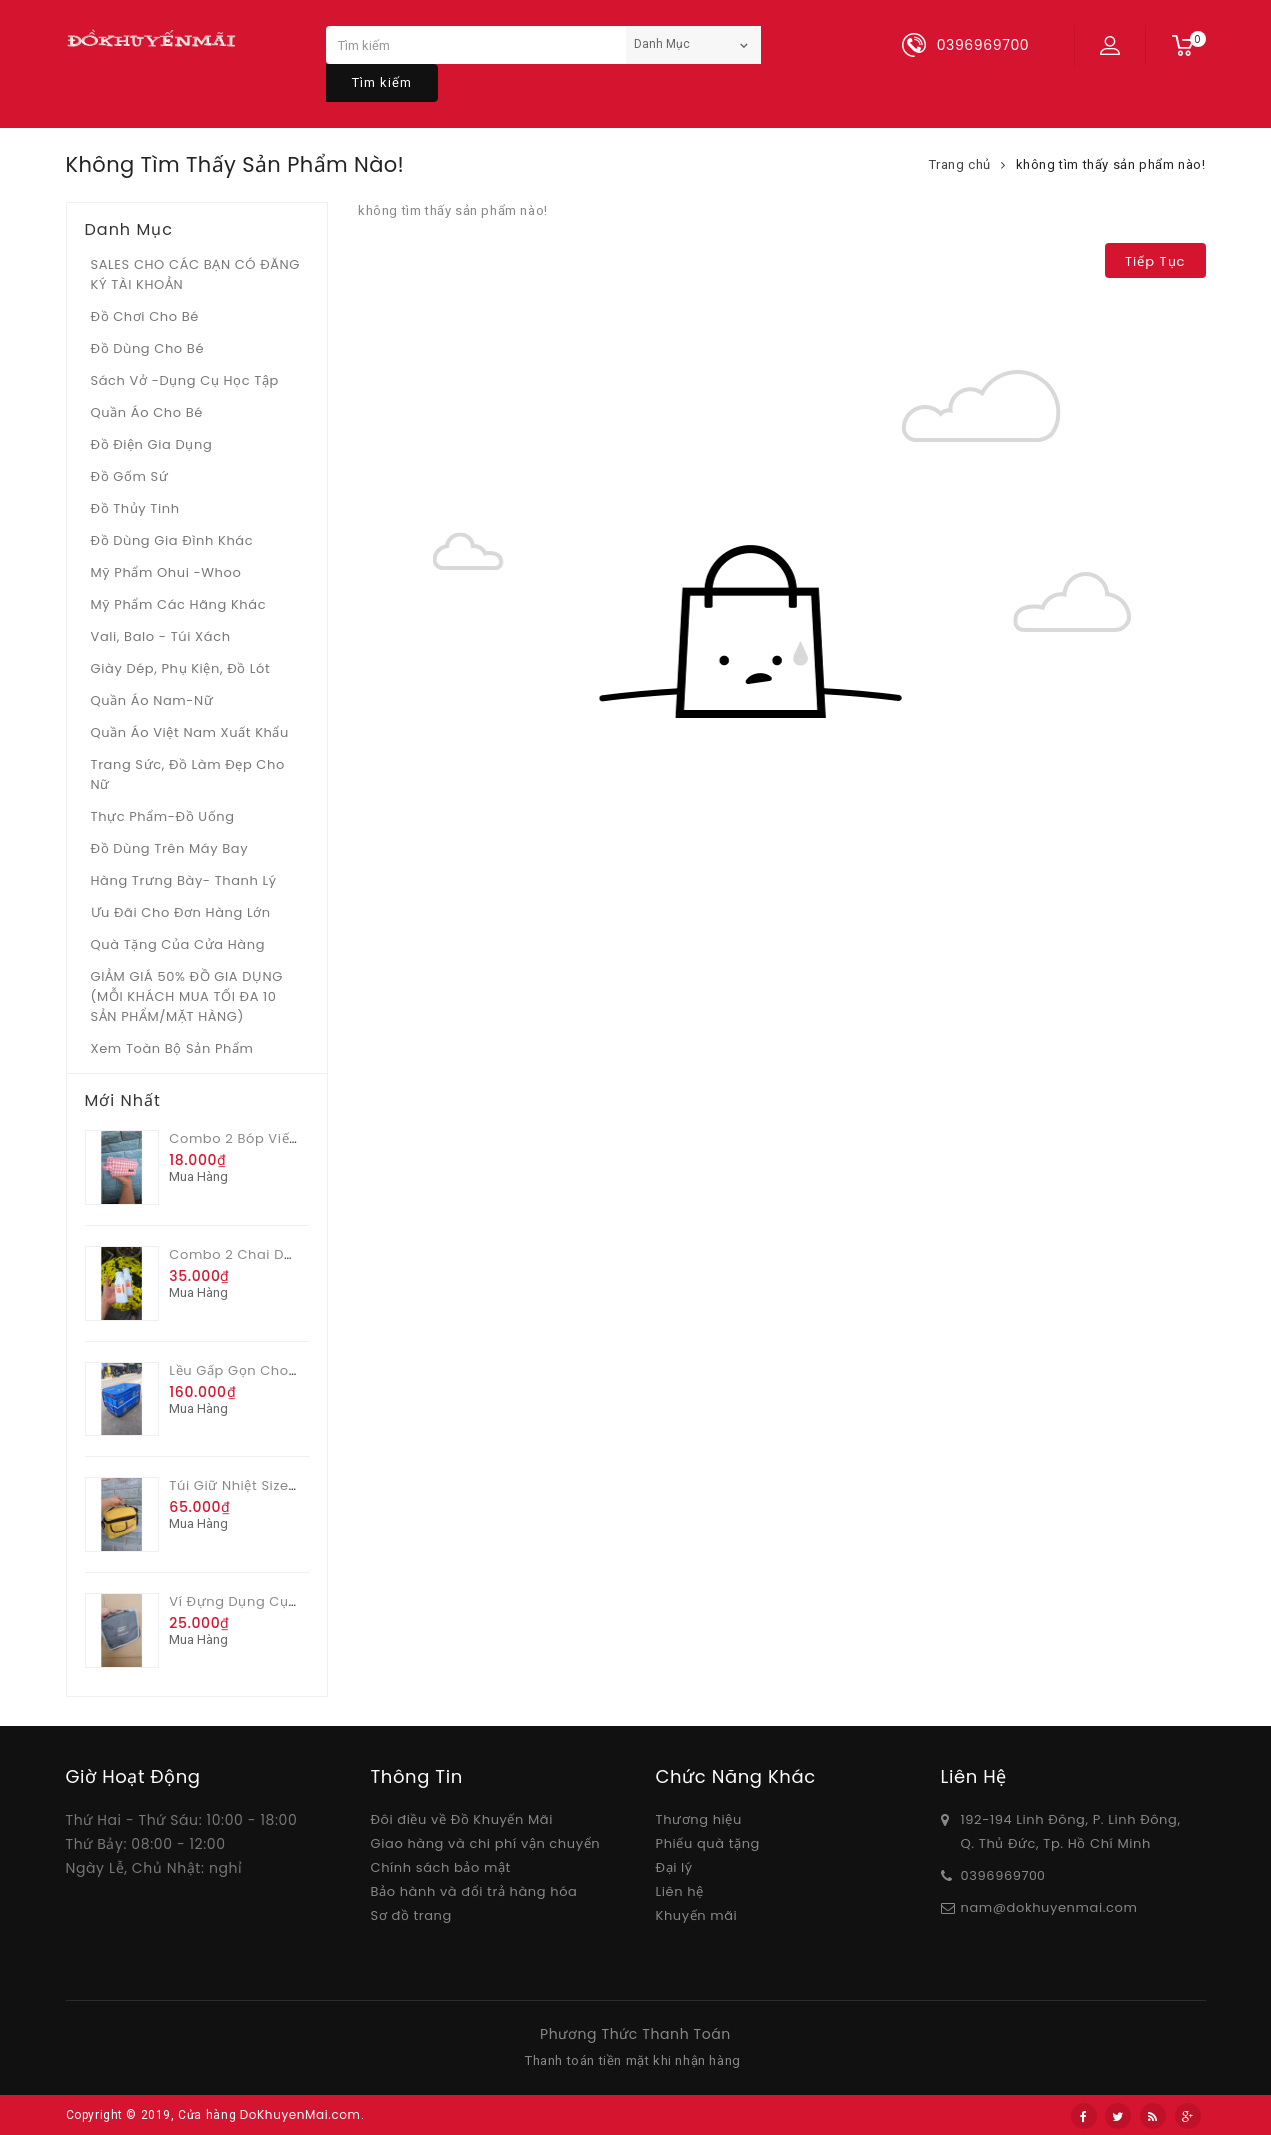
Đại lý (674, 1867)
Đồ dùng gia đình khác (172, 540)
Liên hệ (680, 1891)
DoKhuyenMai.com (300, 2114)
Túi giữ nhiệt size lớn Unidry (267, 1485)
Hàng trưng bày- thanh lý (184, 880)
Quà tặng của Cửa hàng (178, 944)
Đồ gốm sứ (130, 476)
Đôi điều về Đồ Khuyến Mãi (462, 1819)
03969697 (995, 1875)
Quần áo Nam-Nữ (152, 700)
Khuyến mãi (697, 1915)
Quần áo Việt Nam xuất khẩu (190, 732)
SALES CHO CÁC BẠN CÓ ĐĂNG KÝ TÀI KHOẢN (196, 274)
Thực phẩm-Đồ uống (163, 816)
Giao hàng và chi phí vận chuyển (486, 1843)
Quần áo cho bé (147, 412)
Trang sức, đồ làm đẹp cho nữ (188, 774)
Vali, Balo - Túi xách (161, 636)
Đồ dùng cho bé (148, 348)
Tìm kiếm (382, 82)
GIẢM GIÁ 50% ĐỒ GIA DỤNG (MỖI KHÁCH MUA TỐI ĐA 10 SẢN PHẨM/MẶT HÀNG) (187, 996)
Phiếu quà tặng (708, 1843)
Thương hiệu (699, 1819)
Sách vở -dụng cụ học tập (185, 380)
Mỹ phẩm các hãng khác (179, 604)
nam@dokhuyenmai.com (1049, 1907)
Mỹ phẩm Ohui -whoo (166, 572)
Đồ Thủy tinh (135, 508)
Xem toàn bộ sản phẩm (172, 1048)
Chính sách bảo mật (441, 1867)
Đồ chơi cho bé (145, 316)
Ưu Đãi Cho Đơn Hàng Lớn (181, 912)
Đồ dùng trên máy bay (170, 848)
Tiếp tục (1155, 261)
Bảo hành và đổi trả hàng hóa (474, 1891)
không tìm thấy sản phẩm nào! (1111, 164)
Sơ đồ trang (411, 1915)
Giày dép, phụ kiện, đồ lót (181, 668)
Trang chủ (960, 164)
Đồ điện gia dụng (152, 444)
